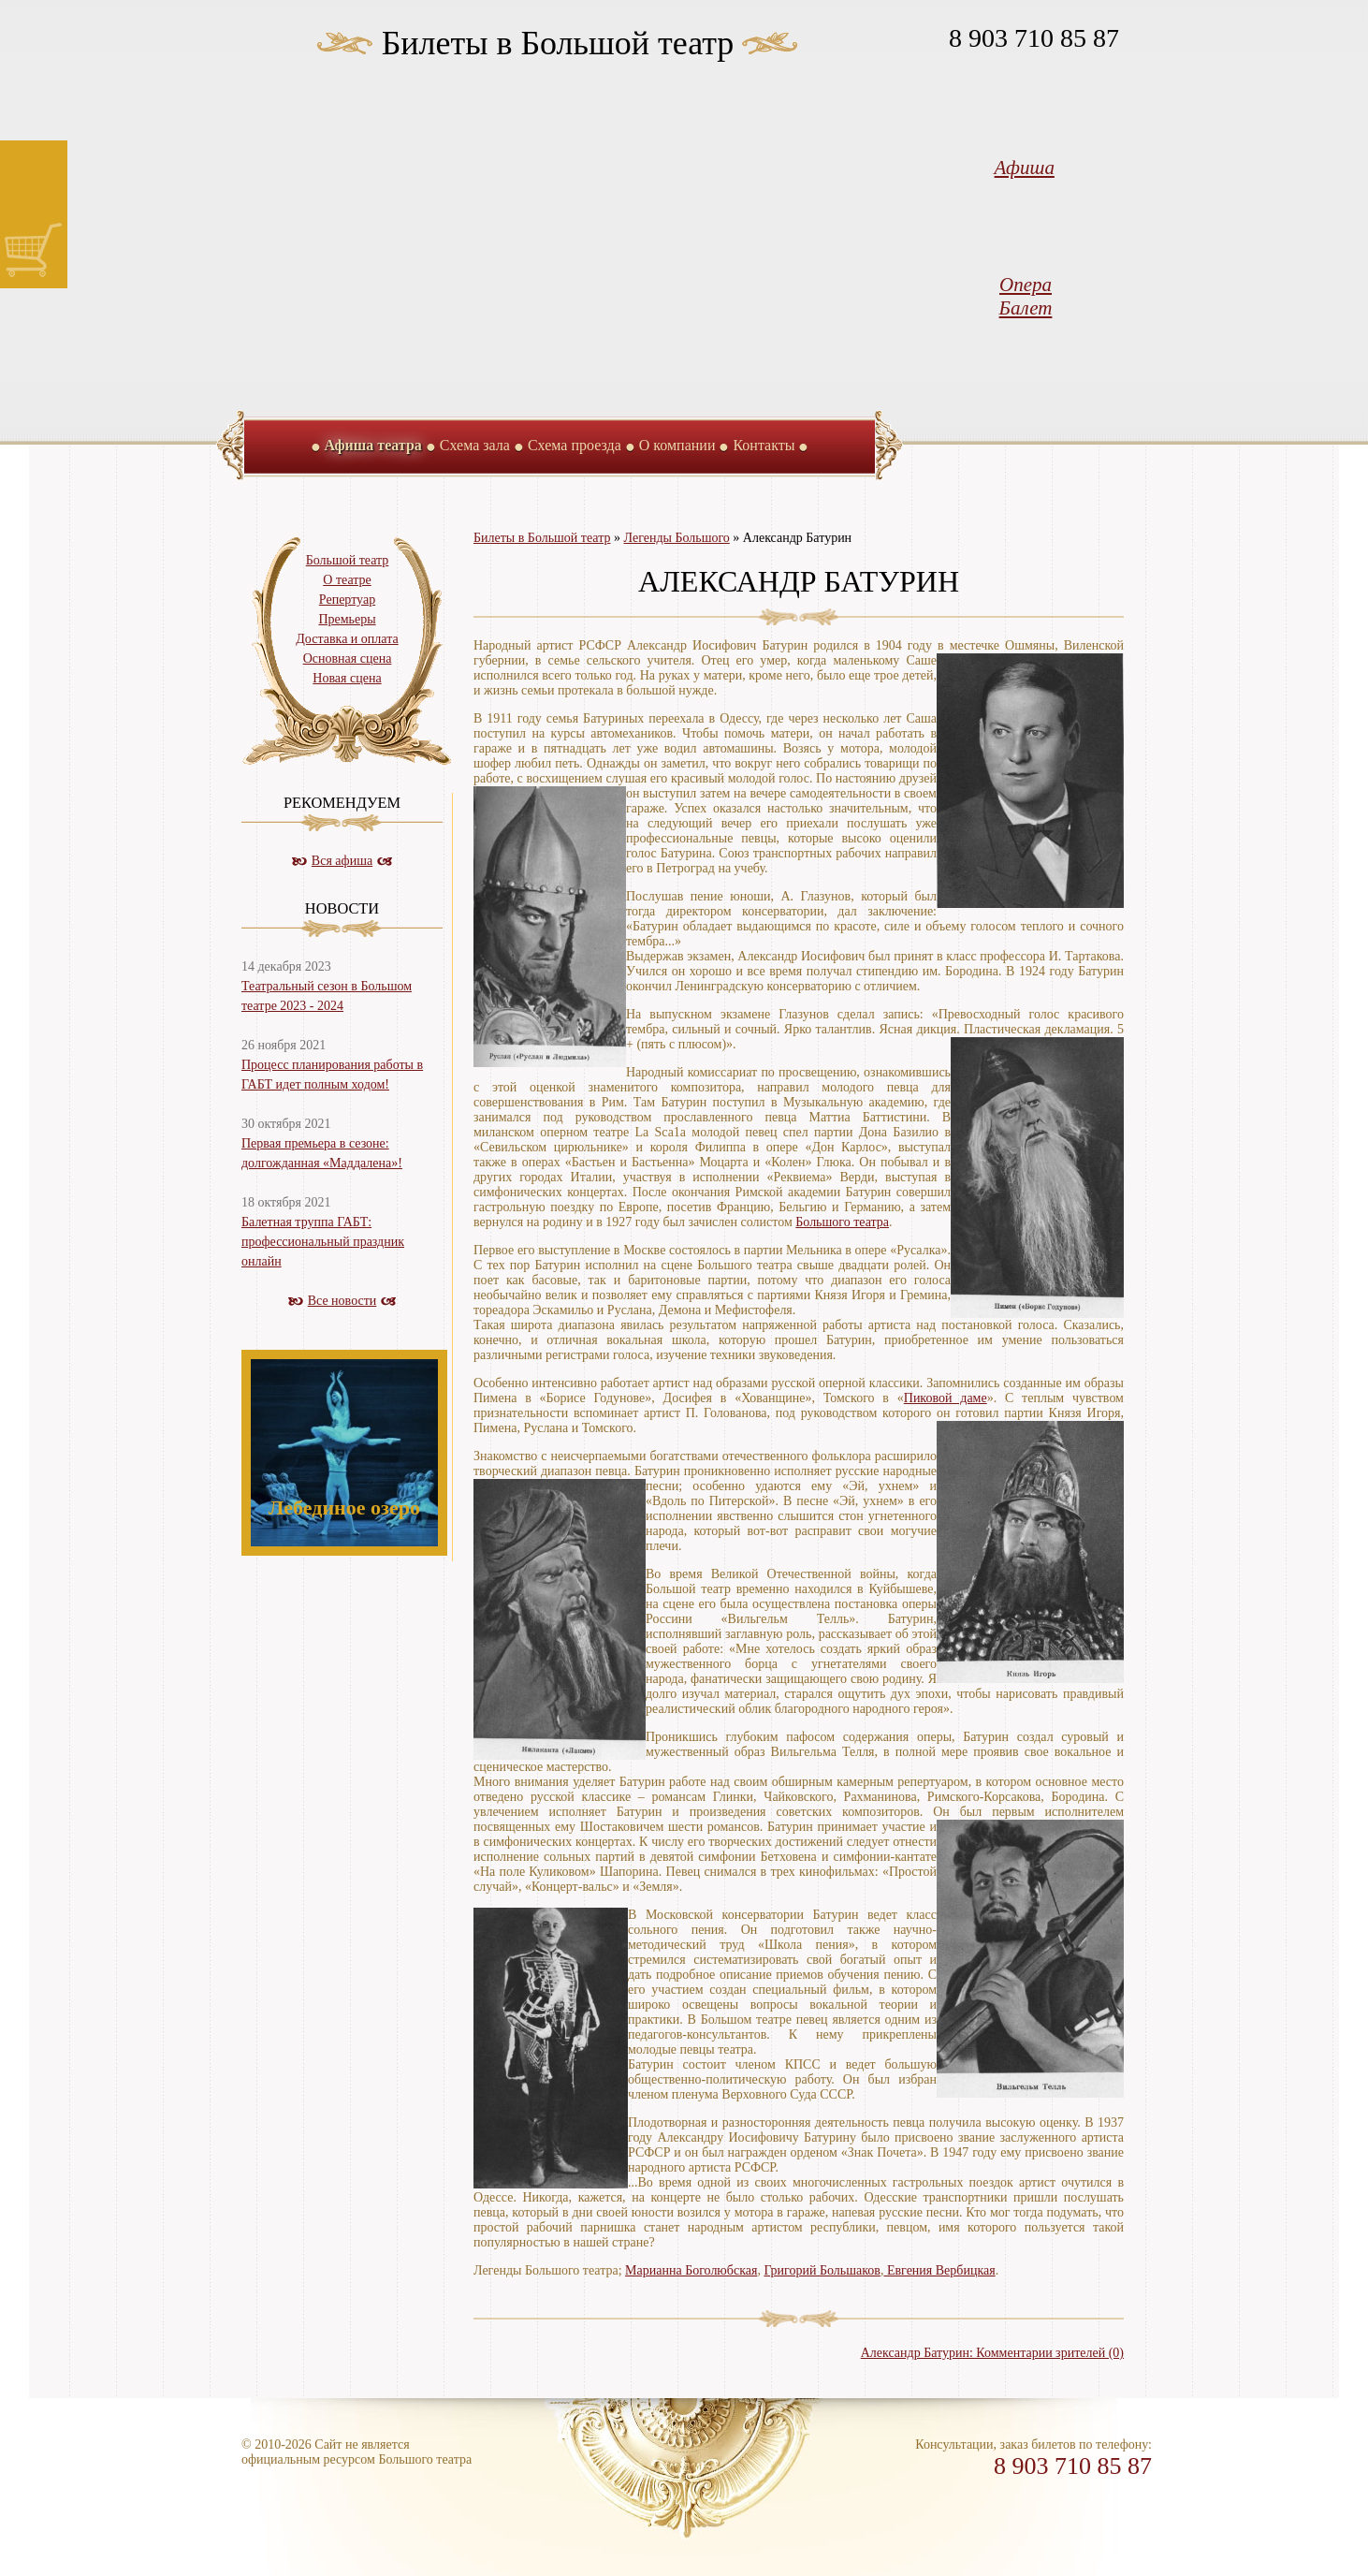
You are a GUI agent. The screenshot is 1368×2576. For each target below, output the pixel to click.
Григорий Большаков (822, 2270)
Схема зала (475, 445)
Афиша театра (373, 445)
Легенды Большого (677, 538)
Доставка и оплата (347, 639)
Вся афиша (342, 861)
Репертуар (347, 600)
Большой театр (347, 560)
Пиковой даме (945, 1398)
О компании (677, 445)
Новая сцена (347, 678)
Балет (1026, 308)
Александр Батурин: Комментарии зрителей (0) (992, 2353)
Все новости (342, 1301)
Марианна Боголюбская (691, 2270)
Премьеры (346, 619)
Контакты (763, 445)
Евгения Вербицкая (939, 2270)
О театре (347, 580)
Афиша (1025, 167)
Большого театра (842, 1222)
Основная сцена (347, 658)
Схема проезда (574, 445)
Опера (1025, 284)
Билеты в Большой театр (558, 43)
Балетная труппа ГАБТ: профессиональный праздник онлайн (322, 1241)
